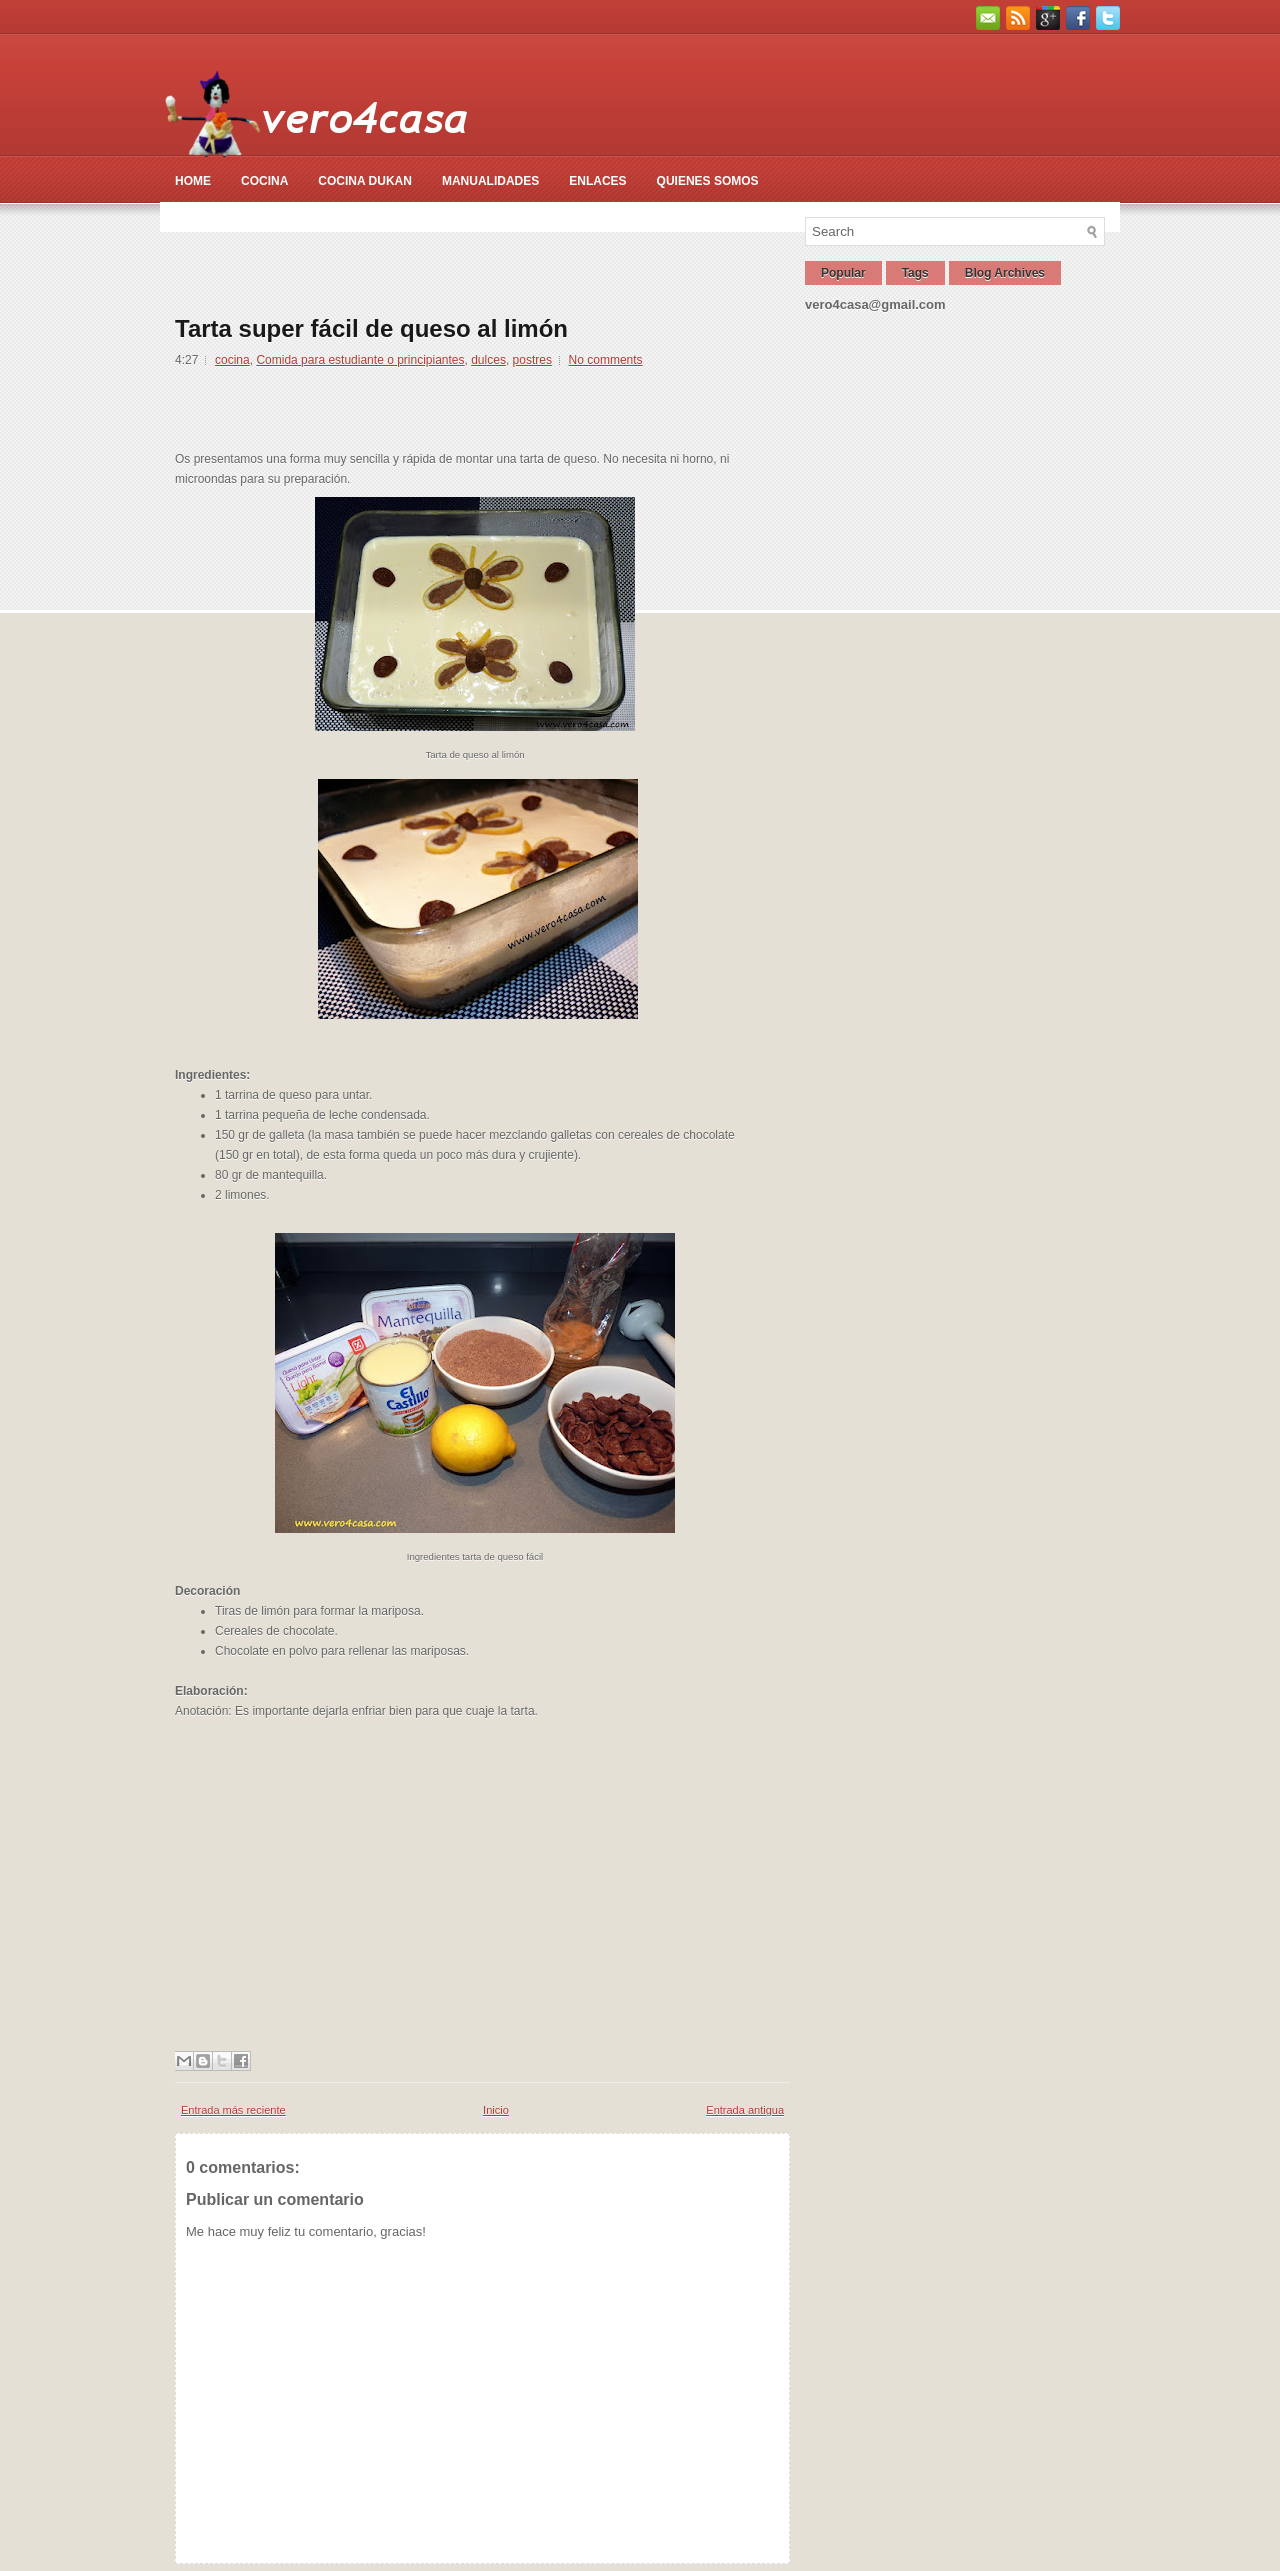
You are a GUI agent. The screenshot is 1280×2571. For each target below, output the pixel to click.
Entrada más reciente (233, 2110)
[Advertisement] (539, 262)
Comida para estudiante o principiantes (360, 360)
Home (193, 181)
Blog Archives (1005, 273)
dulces (488, 360)
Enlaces (597, 181)
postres (532, 360)
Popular (843, 273)
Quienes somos (708, 181)
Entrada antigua (745, 2110)
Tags (915, 273)
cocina (232, 360)
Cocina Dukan (365, 181)
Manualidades (490, 181)
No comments (606, 360)
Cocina (264, 181)
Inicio (496, 2110)
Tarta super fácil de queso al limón (371, 329)
